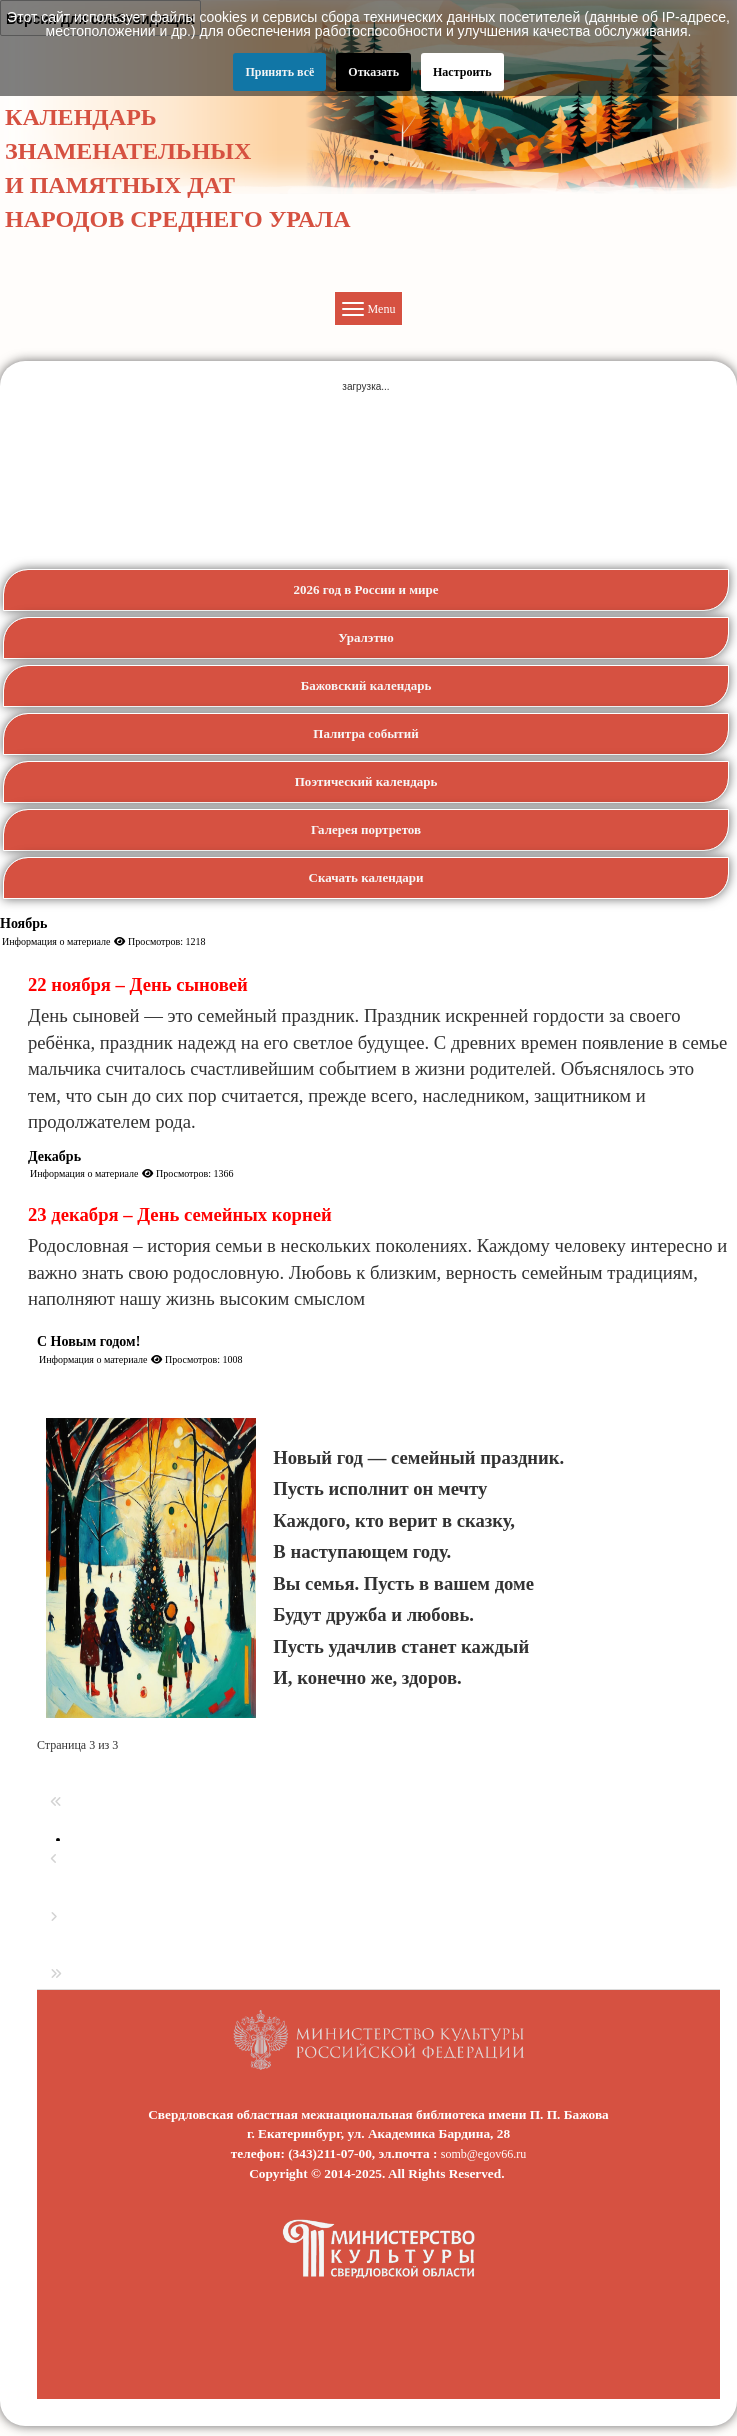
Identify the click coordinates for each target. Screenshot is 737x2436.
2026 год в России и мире (365, 589)
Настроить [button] (462, 72)
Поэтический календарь (366, 781)
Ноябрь (23, 923)
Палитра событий (365, 733)
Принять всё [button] (279, 72)
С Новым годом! (88, 1341)
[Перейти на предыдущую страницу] (54, 1859)
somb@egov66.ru (483, 2154)
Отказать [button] (373, 72)
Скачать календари (366, 877)
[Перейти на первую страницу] (56, 1802)
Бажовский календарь (366, 685)
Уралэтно (366, 637)
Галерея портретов (366, 829)
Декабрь (54, 1156)
